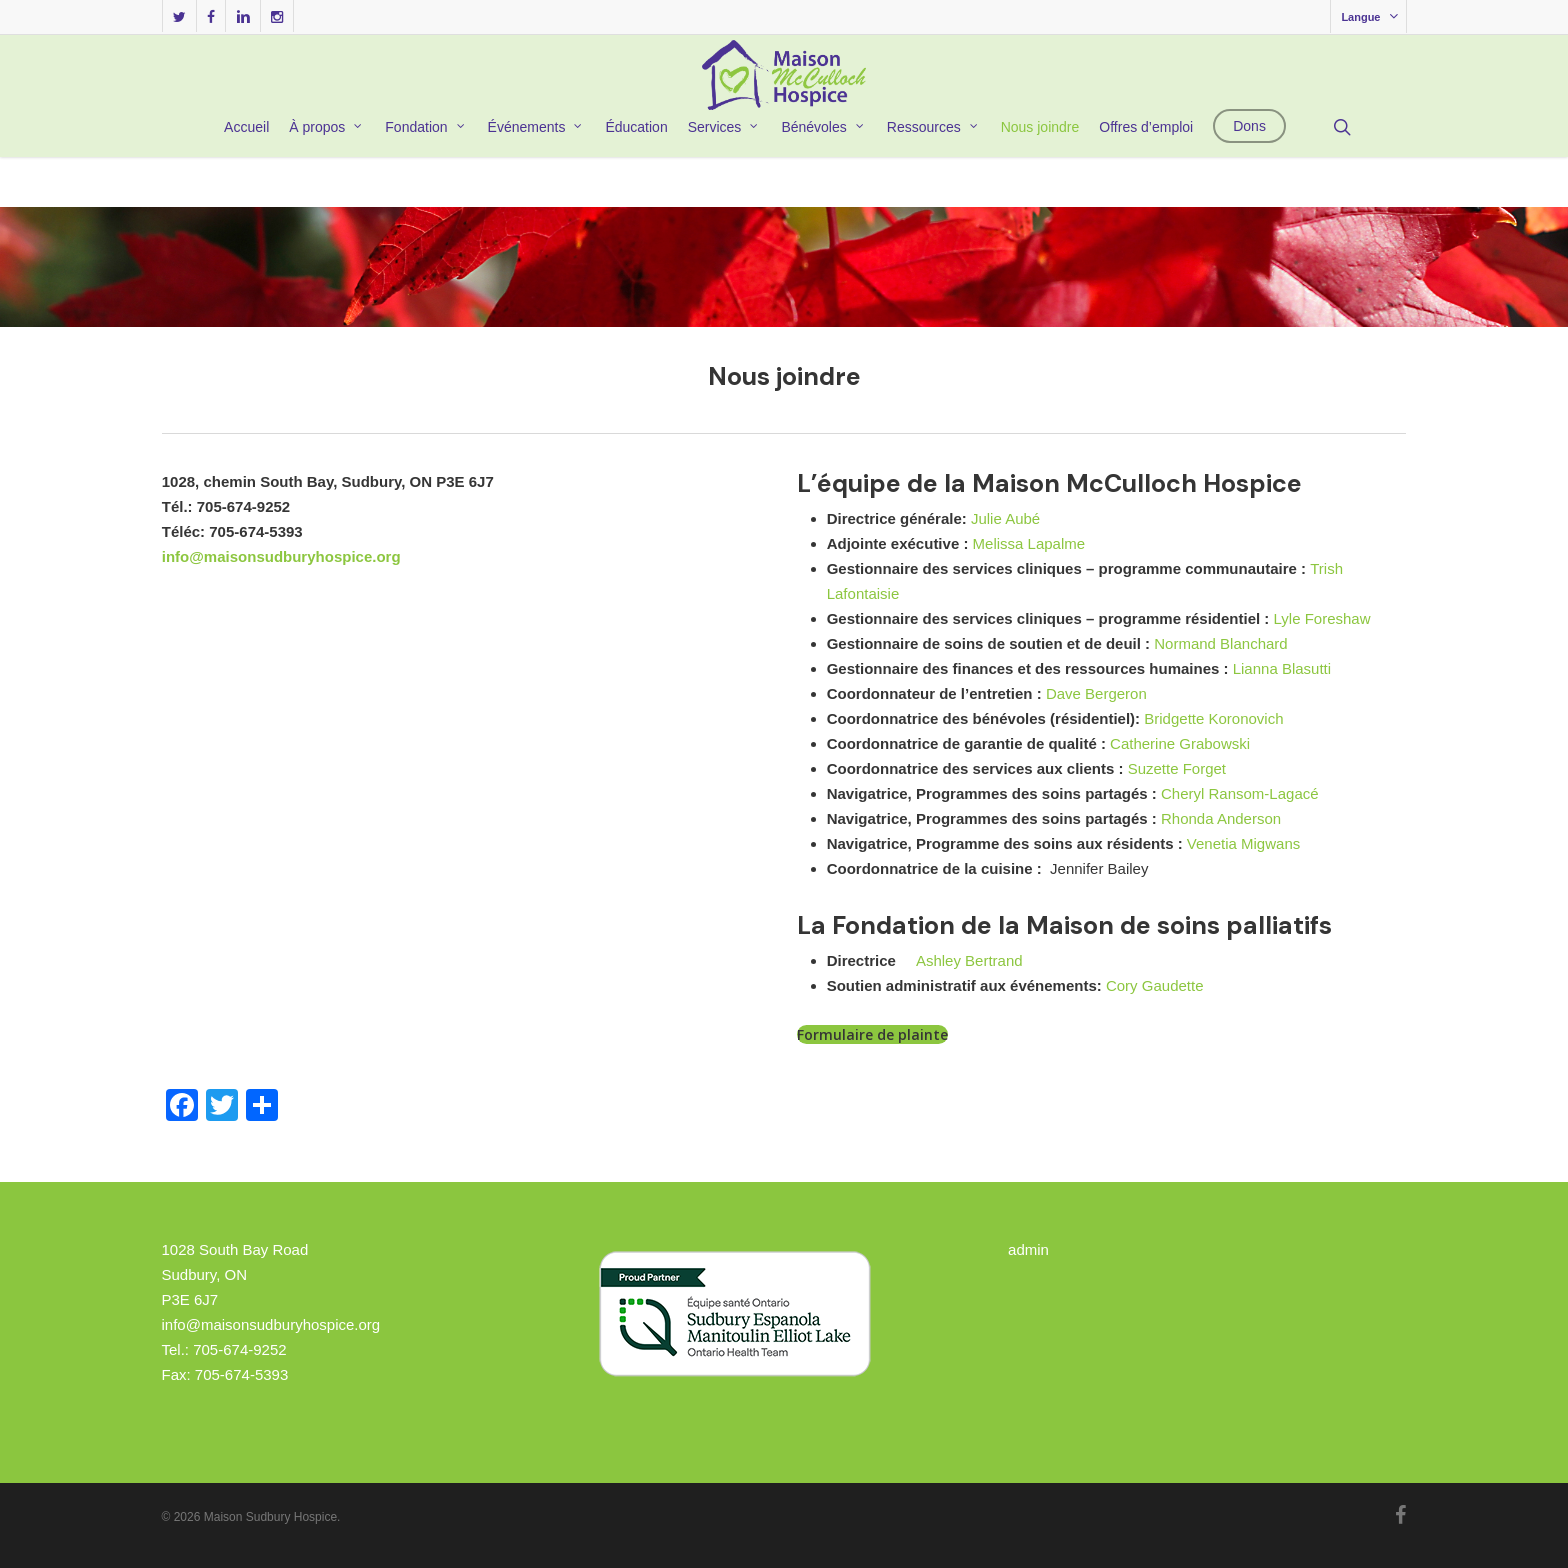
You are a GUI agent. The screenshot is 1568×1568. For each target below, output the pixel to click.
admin (1028, 1249)
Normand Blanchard (1220, 643)
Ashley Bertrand (969, 960)
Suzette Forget (1177, 768)
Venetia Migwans (1243, 843)
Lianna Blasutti (1282, 668)
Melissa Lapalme (1029, 543)
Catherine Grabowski (1180, 743)
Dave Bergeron (1096, 693)
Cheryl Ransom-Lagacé (1240, 793)
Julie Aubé (1005, 518)
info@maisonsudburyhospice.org (281, 556)
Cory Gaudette (1155, 985)
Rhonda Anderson (1221, 818)
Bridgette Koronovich (1213, 718)
